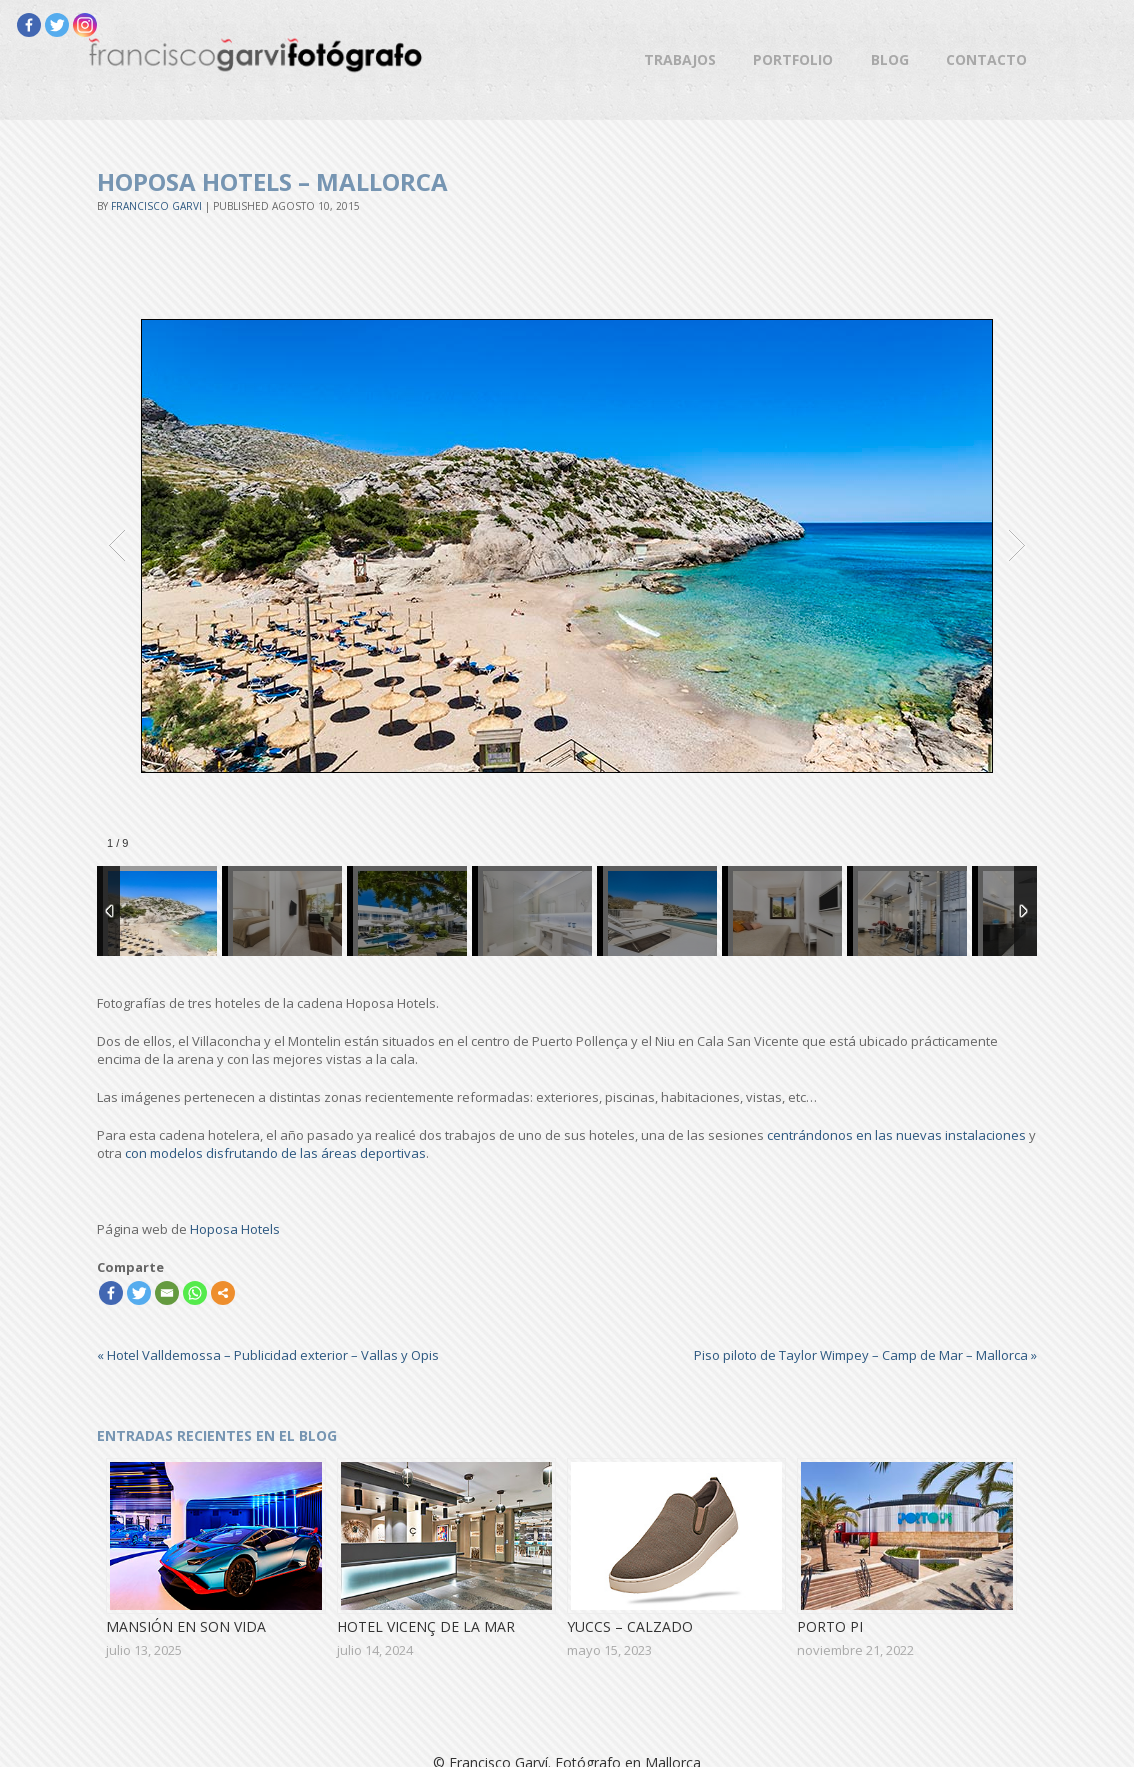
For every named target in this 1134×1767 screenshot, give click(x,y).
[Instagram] (85, 25)
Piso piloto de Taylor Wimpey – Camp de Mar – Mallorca (865, 1355)
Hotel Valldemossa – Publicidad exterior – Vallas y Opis (268, 1355)
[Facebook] (29, 25)
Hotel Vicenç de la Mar (426, 1626)
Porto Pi (830, 1626)
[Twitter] (57, 25)
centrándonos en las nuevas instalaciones (896, 1135)
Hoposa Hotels (235, 1229)
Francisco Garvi (156, 206)
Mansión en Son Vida (186, 1626)
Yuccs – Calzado (630, 1626)
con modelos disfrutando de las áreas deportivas (275, 1153)
